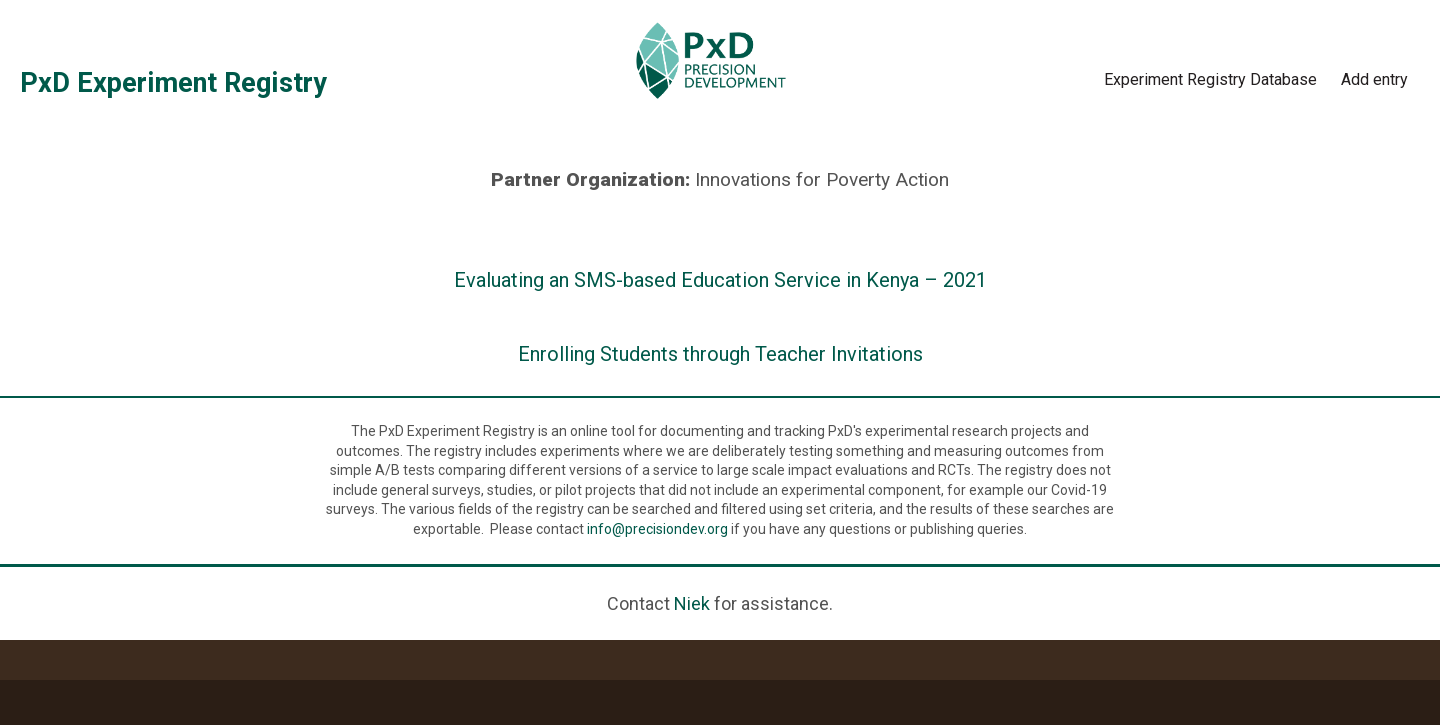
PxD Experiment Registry (173, 83)
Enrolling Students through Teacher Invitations (720, 354)
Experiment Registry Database (1210, 79)
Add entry (1374, 79)
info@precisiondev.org (657, 529)
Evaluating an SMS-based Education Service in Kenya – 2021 (720, 280)
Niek (692, 603)
